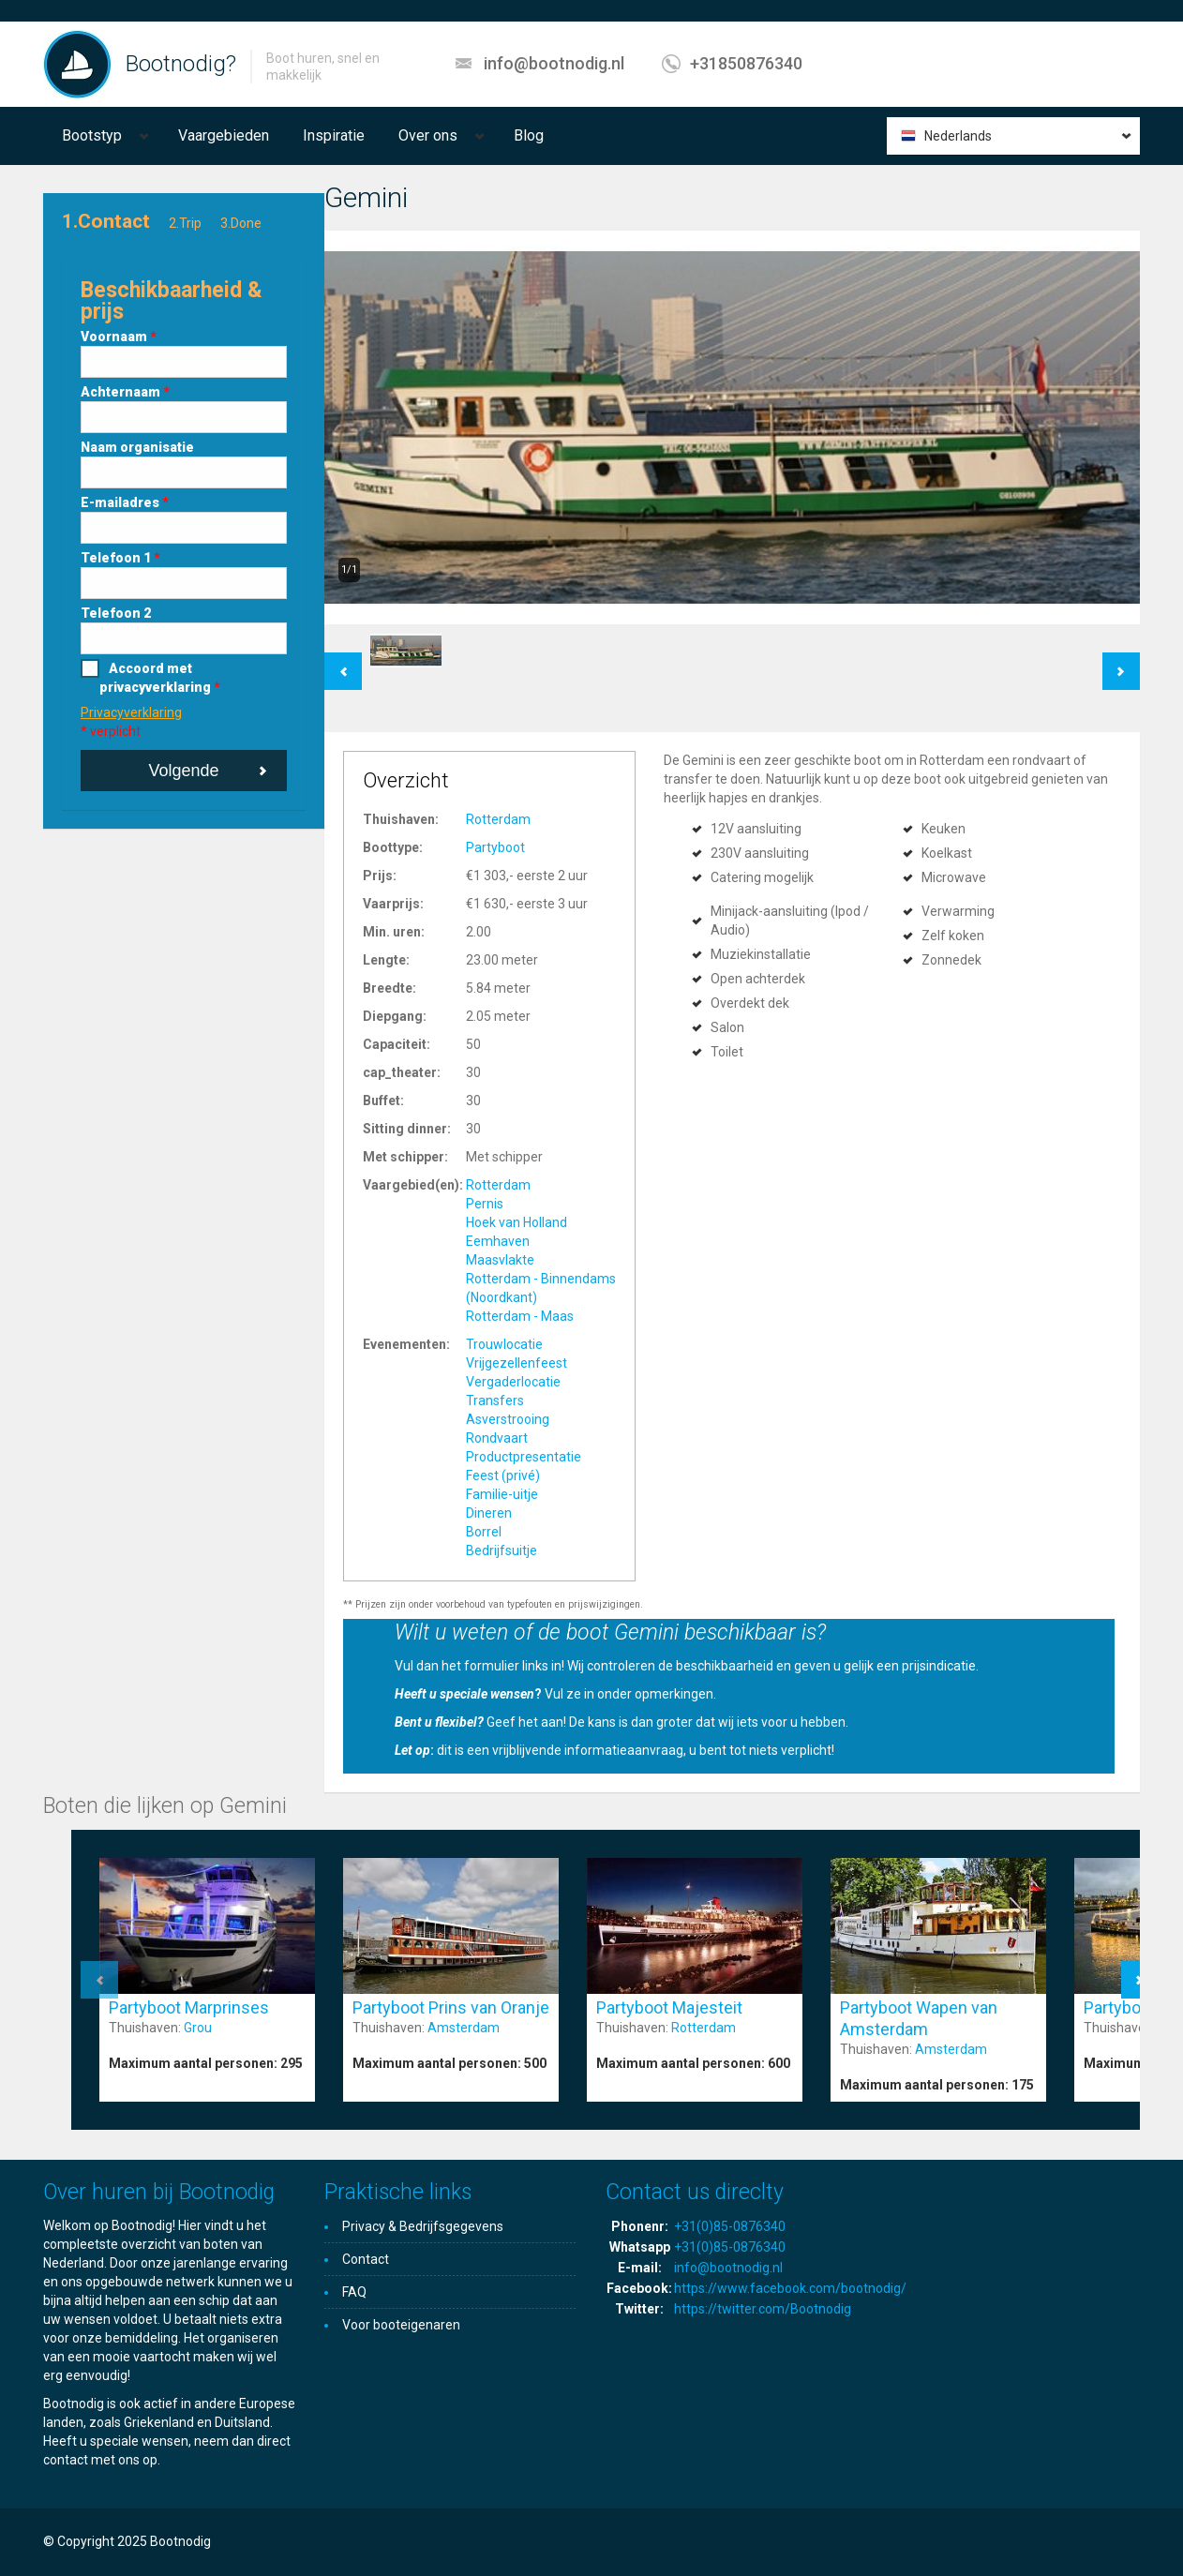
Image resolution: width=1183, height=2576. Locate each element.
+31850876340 (746, 63)
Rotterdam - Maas (520, 1316)
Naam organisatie (137, 447)
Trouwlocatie (504, 1344)
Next (1121, 661)
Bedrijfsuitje (501, 1550)
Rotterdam (498, 819)
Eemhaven (498, 1241)
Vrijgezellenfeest (516, 1362)
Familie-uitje (502, 1494)
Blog (529, 135)
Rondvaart (497, 1437)
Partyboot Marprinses (189, 2007)
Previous (343, 661)
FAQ (354, 2291)
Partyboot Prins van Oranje (450, 2007)
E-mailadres (125, 502)
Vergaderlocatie (513, 1381)
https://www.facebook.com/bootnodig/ (790, 2288)
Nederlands (958, 135)
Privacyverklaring (131, 712)
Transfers (495, 1400)
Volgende (183, 770)
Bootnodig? (181, 64)
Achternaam (125, 391)
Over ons (427, 135)
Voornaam (119, 336)
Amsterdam (463, 2027)
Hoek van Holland (516, 1222)
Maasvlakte (500, 1259)
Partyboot (495, 847)
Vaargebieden (223, 135)
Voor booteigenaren (401, 2324)
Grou (198, 2027)
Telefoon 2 (116, 613)
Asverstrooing (507, 1419)
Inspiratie (334, 135)
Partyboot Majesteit (669, 2007)
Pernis (484, 1203)
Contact (365, 2259)
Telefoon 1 (120, 557)
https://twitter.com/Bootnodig (762, 2308)
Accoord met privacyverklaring (159, 678)
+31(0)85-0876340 (730, 2226)
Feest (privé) (503, 1475)
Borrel (484, 1531)
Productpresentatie (523, 1456)
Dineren (489, 1512)
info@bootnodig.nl (554, 63)
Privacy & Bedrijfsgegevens (422, 2226)
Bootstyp (92, 135)
